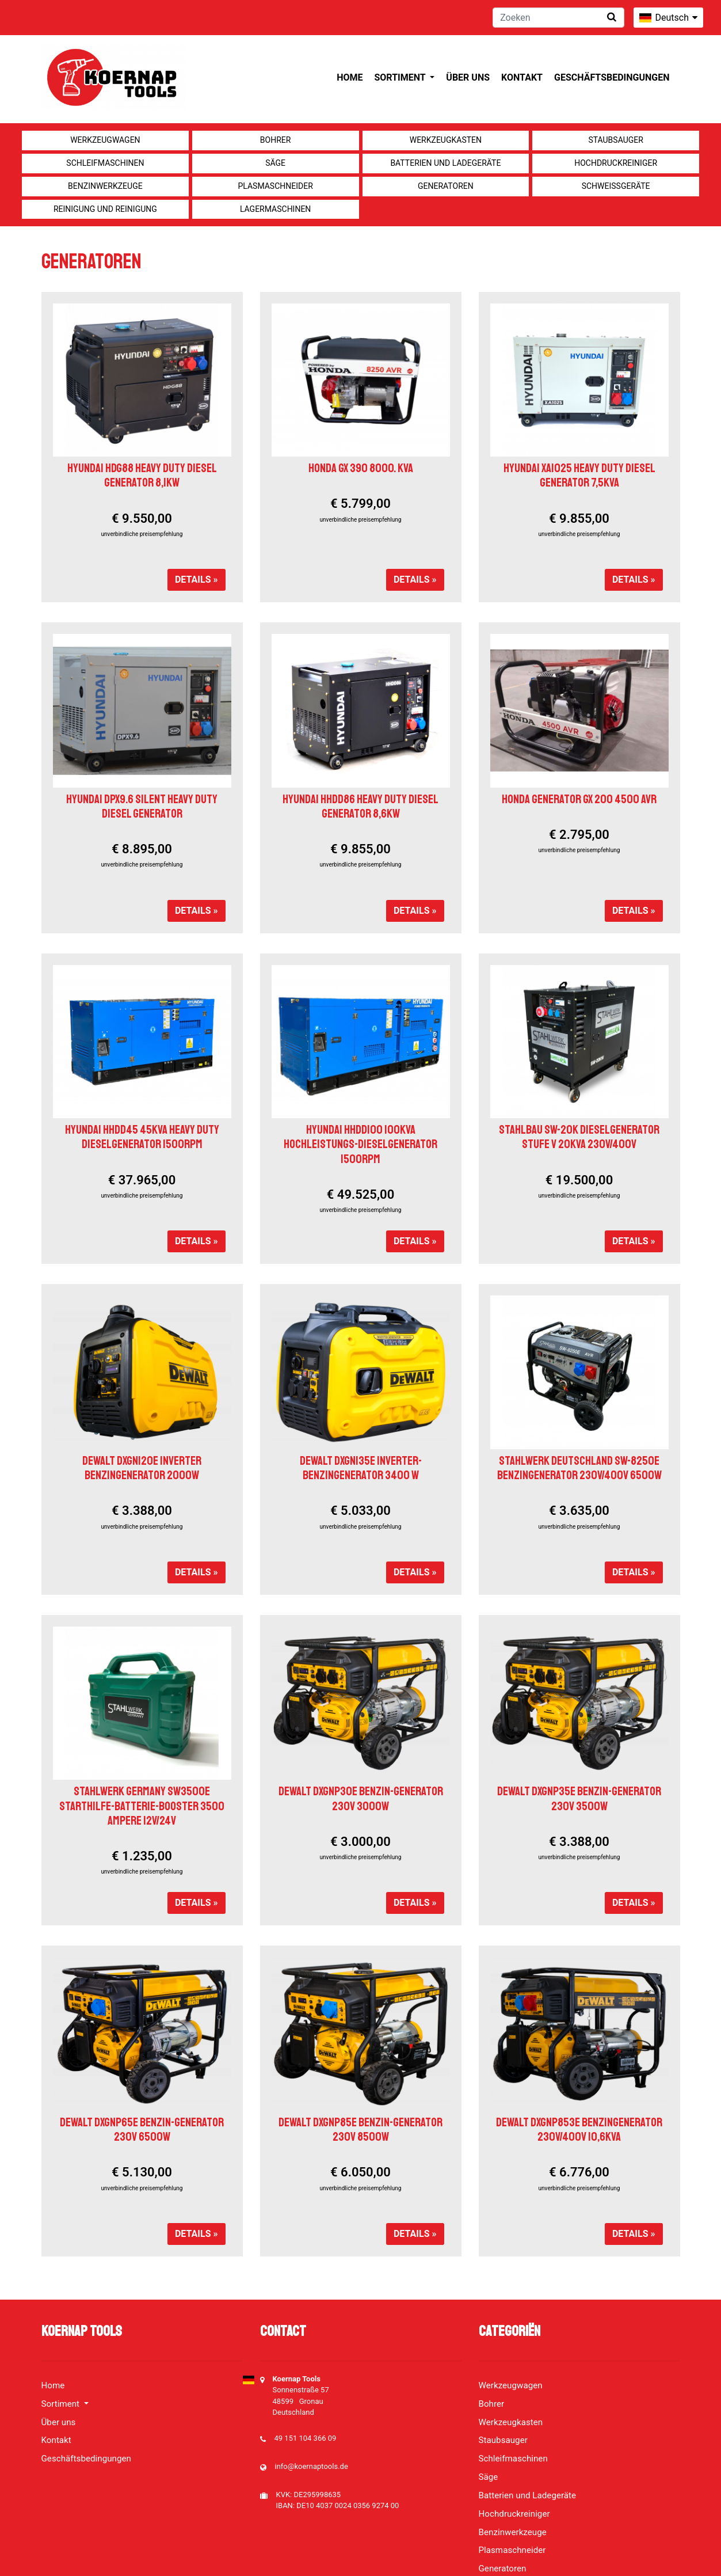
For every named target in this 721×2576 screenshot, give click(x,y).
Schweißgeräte (616, 186)
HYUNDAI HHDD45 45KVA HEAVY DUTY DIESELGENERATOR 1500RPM (142, 1137)
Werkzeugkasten (446, 140)
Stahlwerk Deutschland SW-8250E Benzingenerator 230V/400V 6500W (579, 1468)
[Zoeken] (558, 17)
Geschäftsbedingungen (612, 77)
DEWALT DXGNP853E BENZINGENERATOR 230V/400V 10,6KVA (579, 2129)
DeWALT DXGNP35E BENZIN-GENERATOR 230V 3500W (579, 1798)
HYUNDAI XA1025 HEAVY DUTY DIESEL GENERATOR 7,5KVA (579, 475)
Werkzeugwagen (105, 140)
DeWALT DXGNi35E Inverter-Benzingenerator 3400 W (361, 1468)
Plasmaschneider (275, 186)
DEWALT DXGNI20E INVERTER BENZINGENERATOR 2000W (141, 1468)
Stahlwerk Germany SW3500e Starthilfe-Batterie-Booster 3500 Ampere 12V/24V (141, 1805)
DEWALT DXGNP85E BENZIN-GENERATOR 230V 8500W (360, 2129)
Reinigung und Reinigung (105, 209)
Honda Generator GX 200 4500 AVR (579, 799)
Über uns (468, 77)
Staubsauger (615, 140)
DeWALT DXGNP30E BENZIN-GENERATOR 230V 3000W (361, 1798)
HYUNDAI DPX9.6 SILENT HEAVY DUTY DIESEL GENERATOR (142, 806)
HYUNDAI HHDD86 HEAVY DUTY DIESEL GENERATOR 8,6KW (360, 806)
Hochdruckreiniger (615, 163)
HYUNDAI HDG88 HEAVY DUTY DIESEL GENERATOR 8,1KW (142, 475)
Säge (275, 163)
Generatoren (446, 186)
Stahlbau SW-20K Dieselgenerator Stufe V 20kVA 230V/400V (579, 1137)
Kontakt (522, 77)
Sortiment (401, 77)
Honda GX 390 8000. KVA (360, 468)
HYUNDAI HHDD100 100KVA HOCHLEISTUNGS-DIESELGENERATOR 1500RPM (360, 1144)
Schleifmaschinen (105, 163)
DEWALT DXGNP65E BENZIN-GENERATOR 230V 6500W (142, 2129)
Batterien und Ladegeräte (445, 163)
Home (350, 77)
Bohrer (275, 140)
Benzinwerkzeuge (105, 186)
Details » (196, 579)
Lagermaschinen (275, 209)
